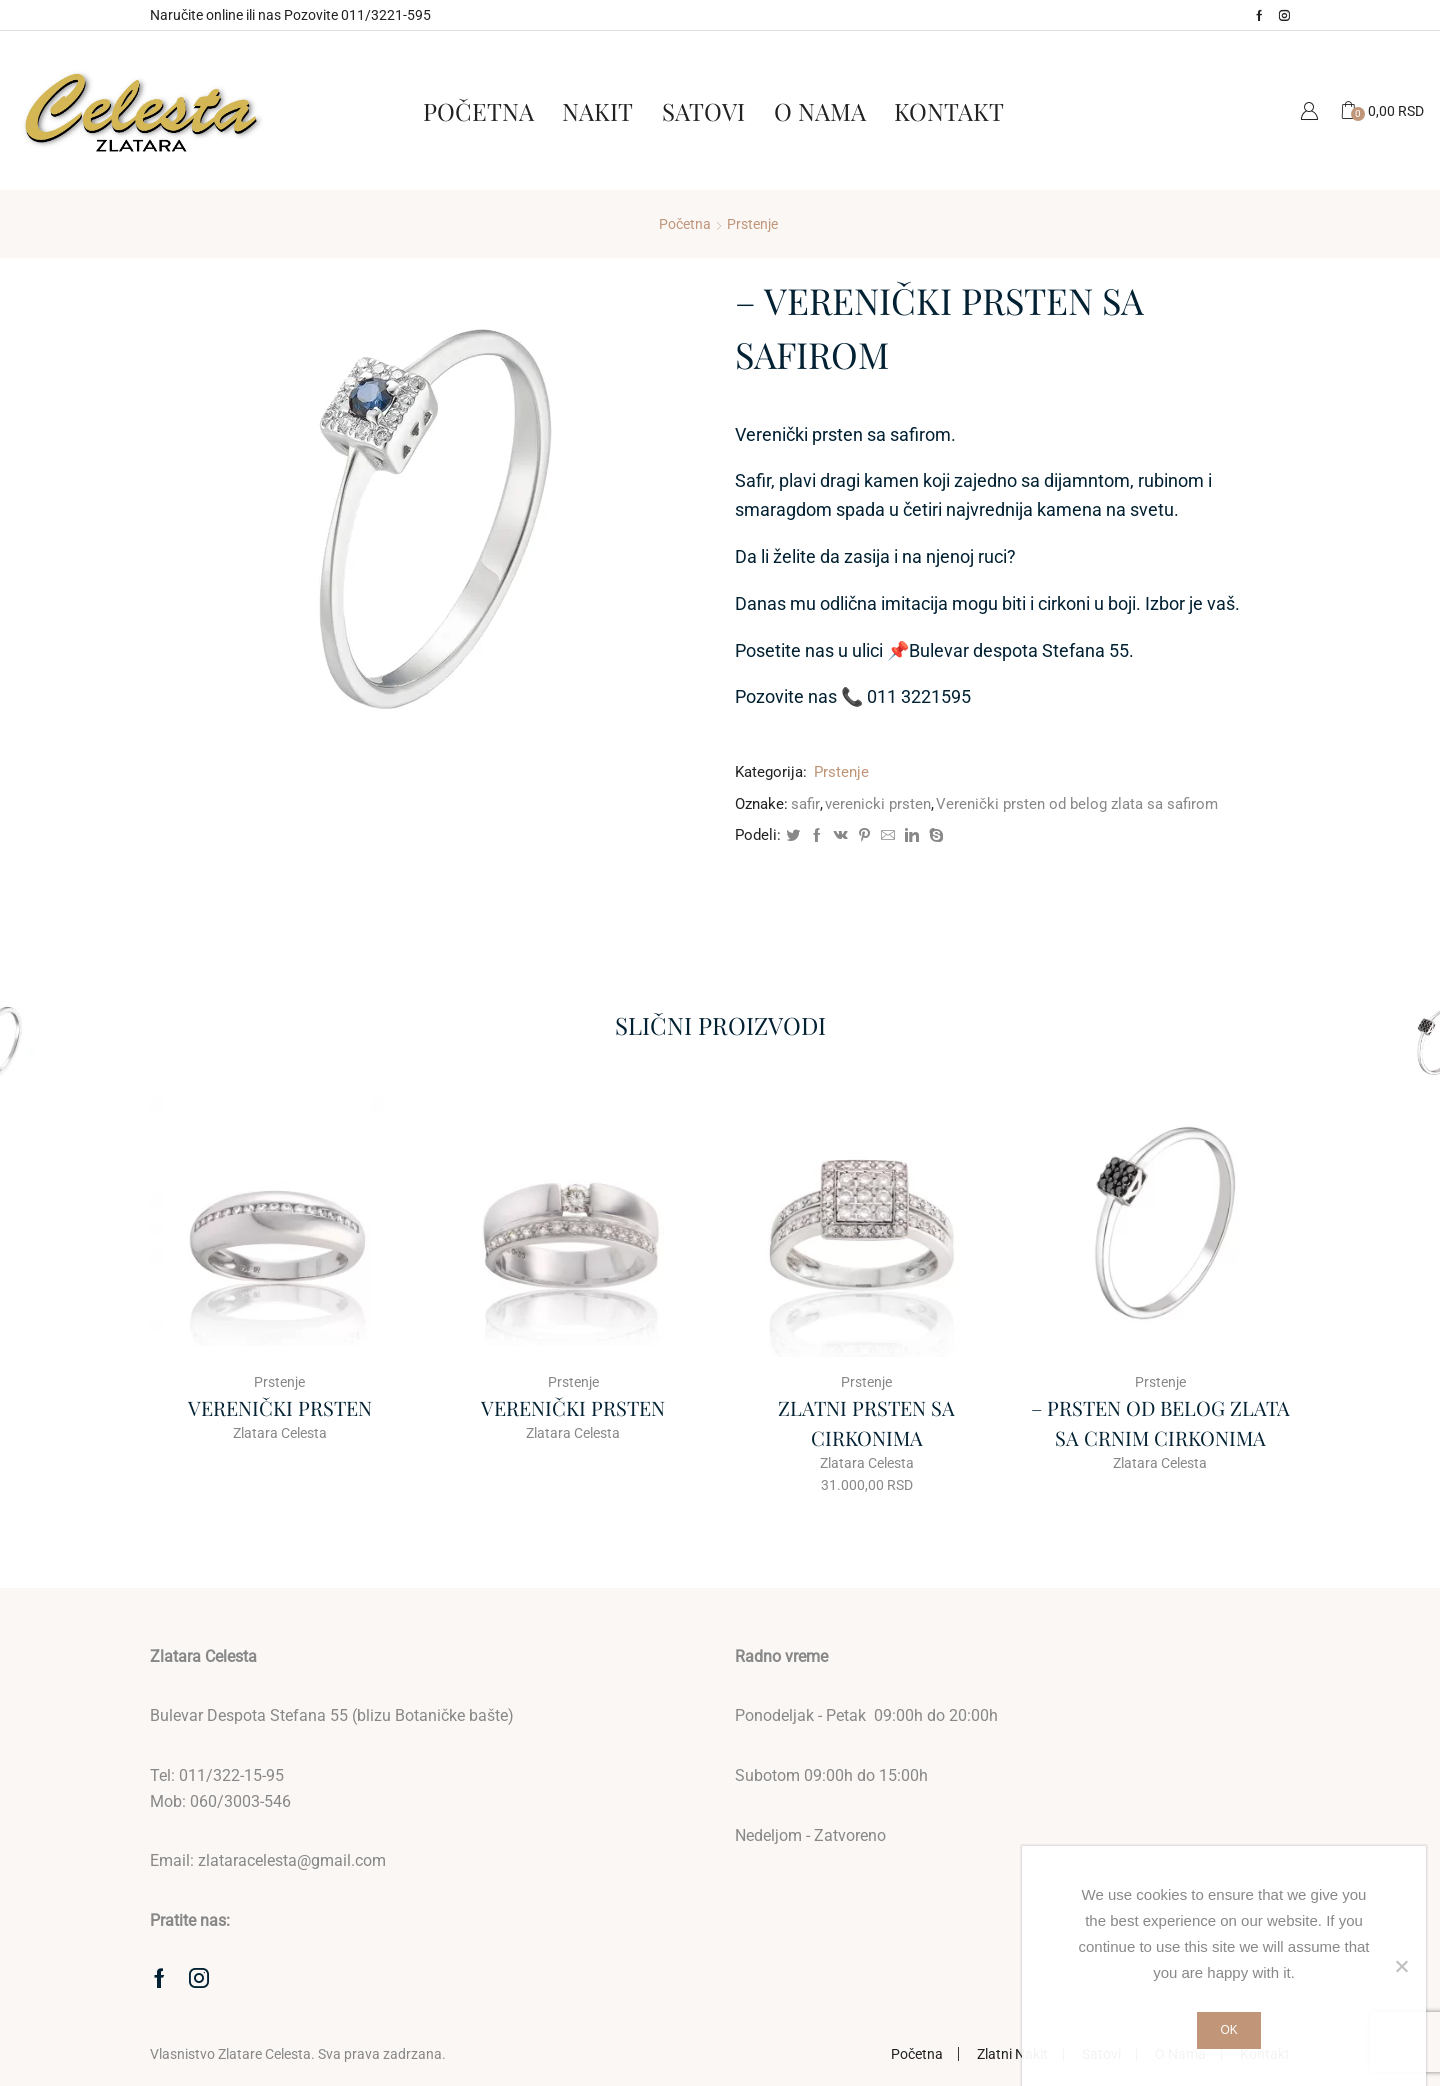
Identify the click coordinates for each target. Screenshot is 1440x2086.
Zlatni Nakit (1012, 2054)
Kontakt (949, 111)
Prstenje (752, 224)
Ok (1228, 2030)
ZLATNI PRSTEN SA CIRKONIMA (866, 1422)
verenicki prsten (878, 804)
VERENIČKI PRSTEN (280, 1407)
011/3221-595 (386, 15)
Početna (478, 111)
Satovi (703, 111)
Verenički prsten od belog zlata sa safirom (1077, 804)
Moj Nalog (1309, 110)
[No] (1401, 1966)
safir (805, 804)
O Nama (820, 111)
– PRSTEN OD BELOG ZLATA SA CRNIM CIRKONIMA (1160, 1422)
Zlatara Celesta (280, 1433)
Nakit (597, 111)
